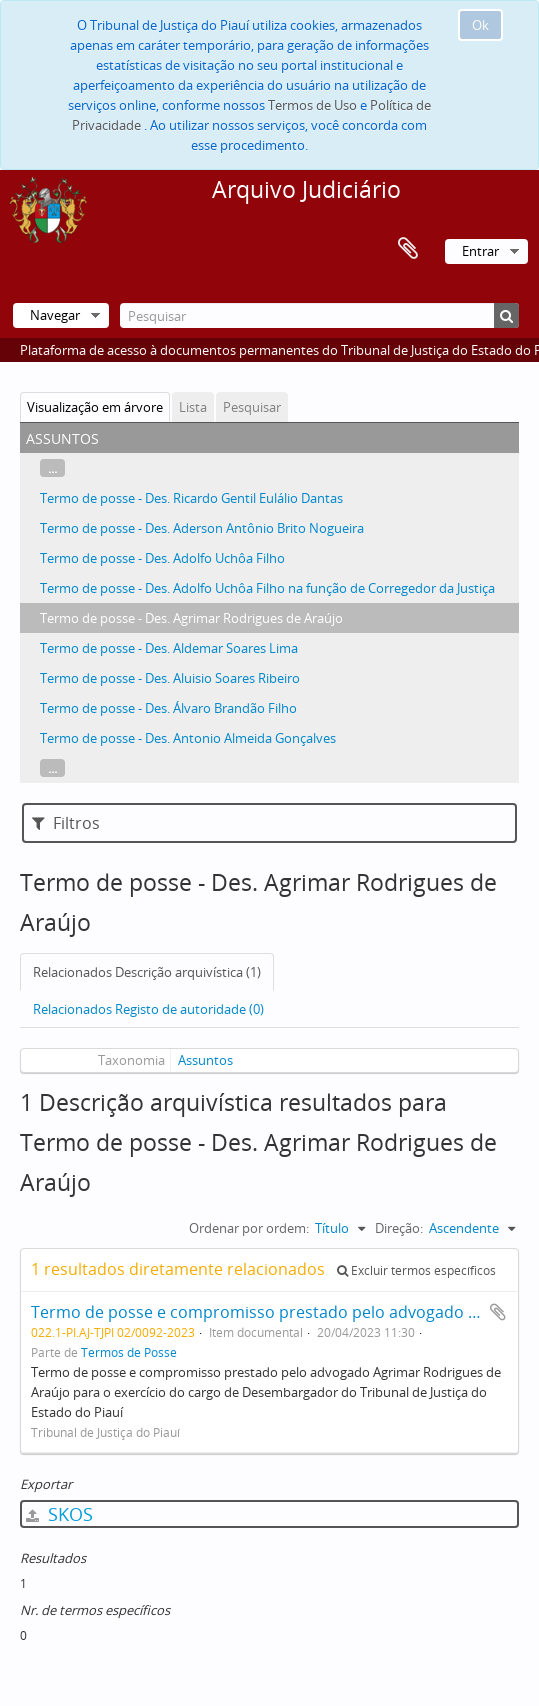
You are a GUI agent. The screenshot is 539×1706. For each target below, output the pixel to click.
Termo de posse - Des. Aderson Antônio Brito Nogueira (202, 528)
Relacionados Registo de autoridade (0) (148, 1009)
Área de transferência (408, 249)
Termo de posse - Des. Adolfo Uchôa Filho (162, 558)
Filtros (66, 823)
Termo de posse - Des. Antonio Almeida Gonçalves (188, 738)
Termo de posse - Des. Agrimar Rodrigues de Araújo (191, 618)
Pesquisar (252, 407)
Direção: (399, 1228)
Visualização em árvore (95, 407)
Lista (193, 407)
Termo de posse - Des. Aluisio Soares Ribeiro (170, 678)
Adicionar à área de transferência (498, 1312)
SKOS (59, 1514)
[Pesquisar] (319, 315)
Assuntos (205, 1060)
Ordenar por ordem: (249, 1228)
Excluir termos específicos (416, 1270)
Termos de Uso (312, 105)
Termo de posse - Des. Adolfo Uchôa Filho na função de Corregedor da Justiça (267, 588)
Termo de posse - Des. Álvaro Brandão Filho (168, 708)
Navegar (55, 315)
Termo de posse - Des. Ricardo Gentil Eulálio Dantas (191, 498)
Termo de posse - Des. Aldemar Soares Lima (169, 648)
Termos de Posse (129, 1352)
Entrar (480, 251)
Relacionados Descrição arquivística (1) (147, 972)
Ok (480, 25)
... (52, 468)
